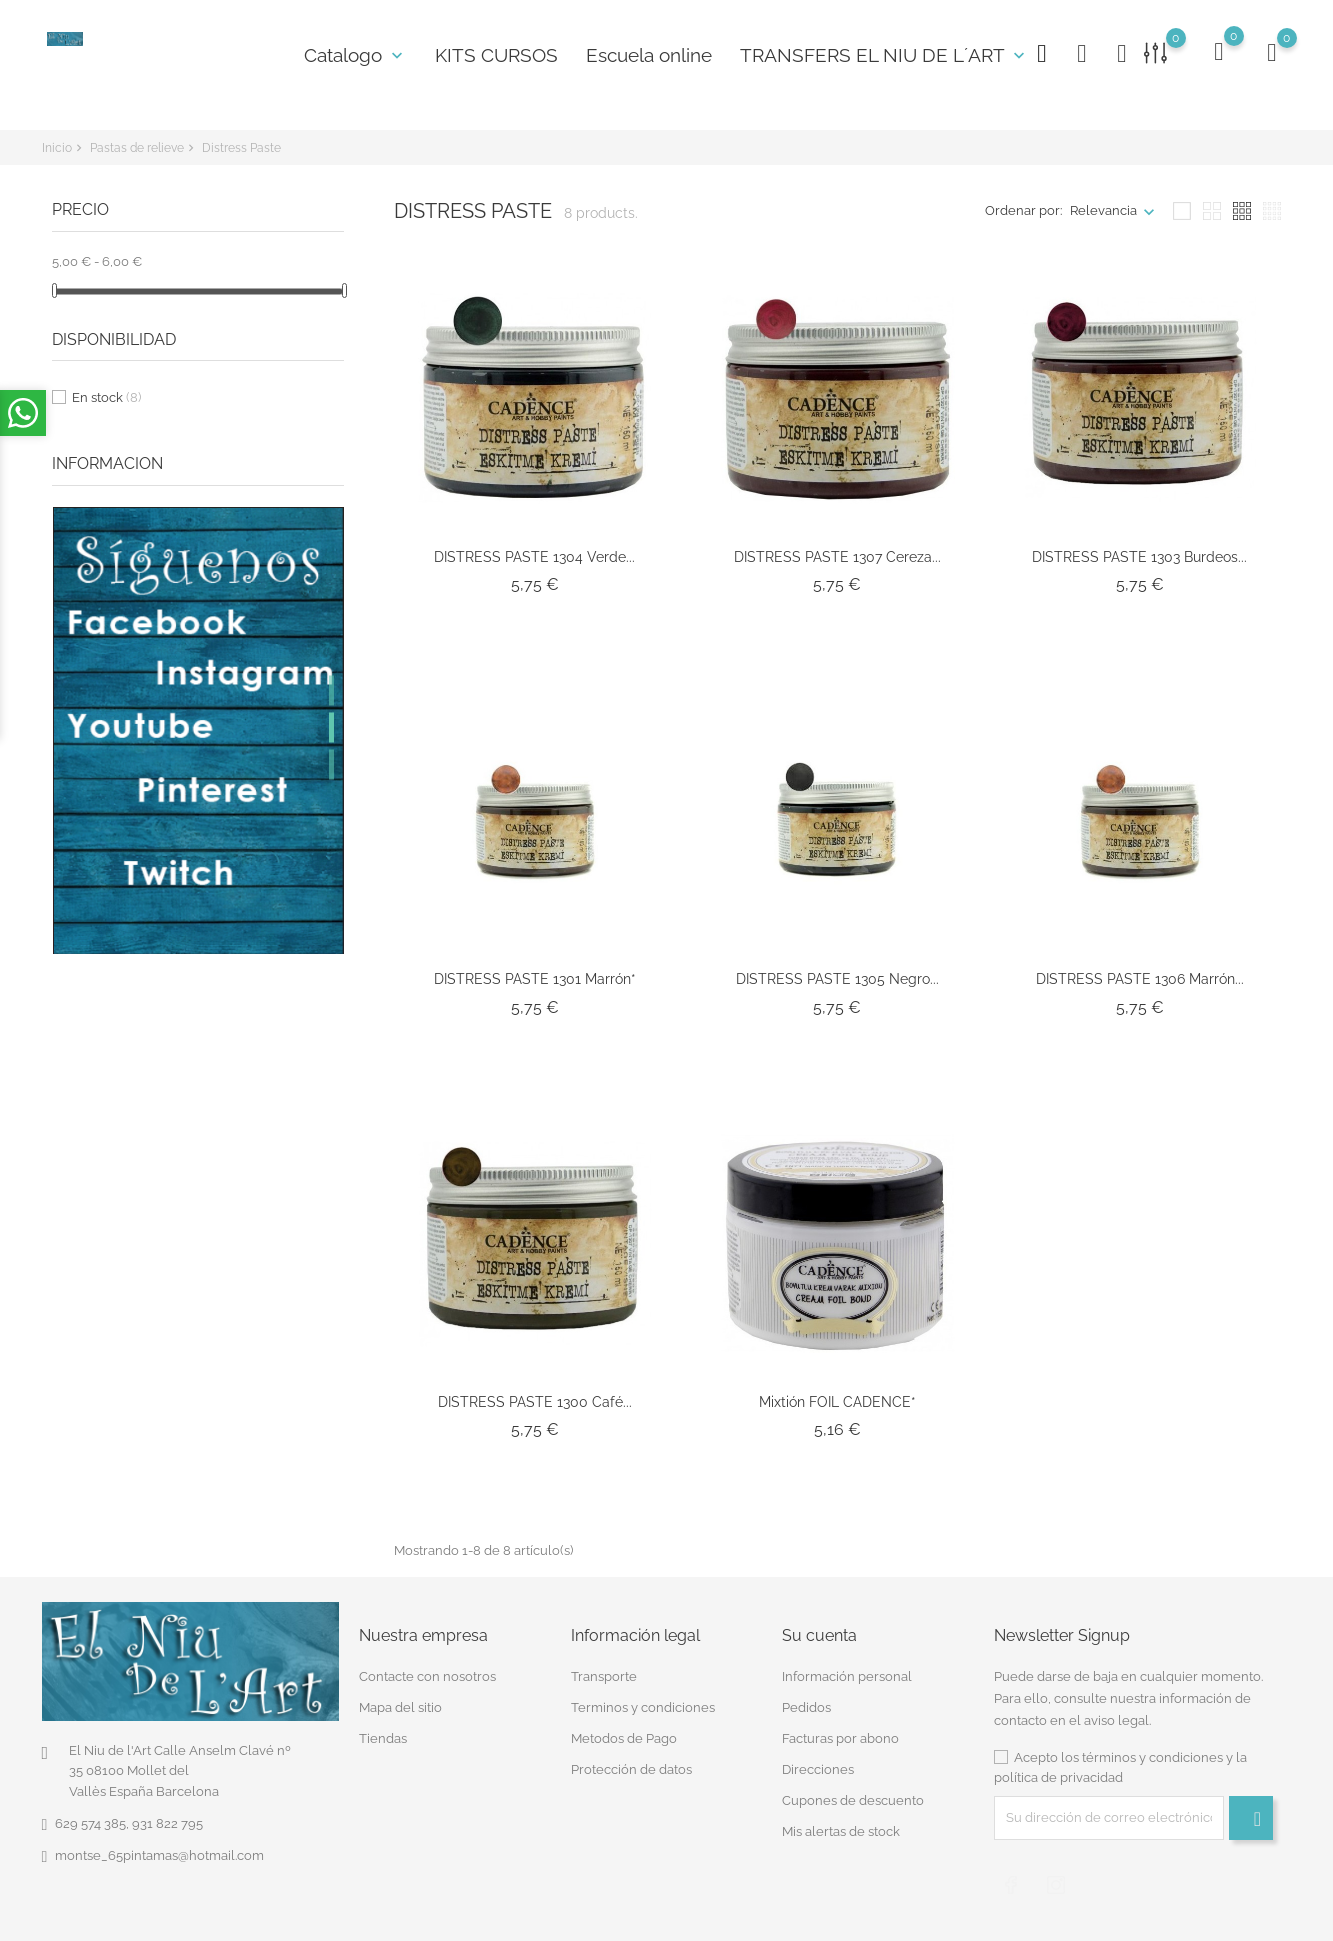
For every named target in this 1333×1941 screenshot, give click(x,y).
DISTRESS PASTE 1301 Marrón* (535, 979)
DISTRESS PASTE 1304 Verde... (534, 557)
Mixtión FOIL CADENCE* (837, 1402)
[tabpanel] (198, 731)
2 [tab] (331, 727)
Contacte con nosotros (427, 1676)
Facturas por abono (840, 1738)
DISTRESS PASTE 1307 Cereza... (837, 557)
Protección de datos (631, 1769)
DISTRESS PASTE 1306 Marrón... (1140, 979)
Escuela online (649, 55)
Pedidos (806, 1707)
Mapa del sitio (400, 1707)
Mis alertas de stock (841, 1831)
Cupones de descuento (853, 1800)
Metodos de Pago (624, 1738)
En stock (106, 397)
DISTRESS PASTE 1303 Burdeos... (1139, 557)
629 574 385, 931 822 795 (129, 1823)
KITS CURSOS (496, 55)
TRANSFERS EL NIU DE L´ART (884, 55)
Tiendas (383, 1738)
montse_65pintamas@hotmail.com (159, 1855)
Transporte (604, 1676)
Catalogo (355, 55)
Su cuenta (819, 1634)
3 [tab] (331, 764)
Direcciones (818, 1769)
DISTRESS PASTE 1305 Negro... (837, 979)
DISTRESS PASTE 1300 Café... (535, 1402)
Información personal (847, 1676)
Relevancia (1103, 210)
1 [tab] (331, 690)
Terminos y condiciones (643, 1707)
